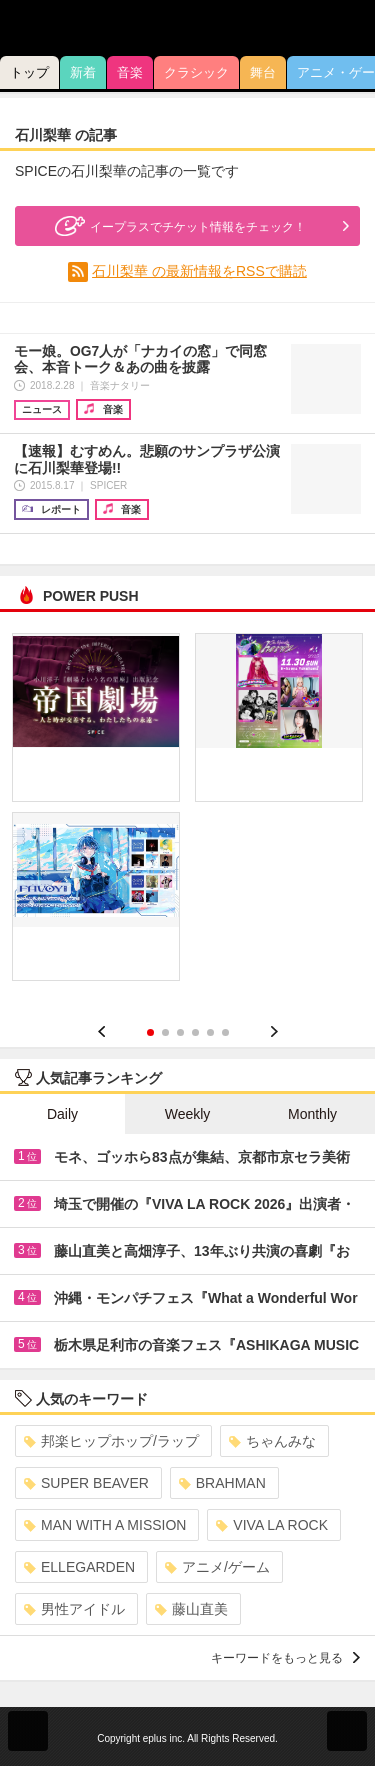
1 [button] (150, 1032)
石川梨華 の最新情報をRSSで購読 (199, 271)
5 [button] (210, 1032)
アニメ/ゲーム (217, 1567)
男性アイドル (74, 1609)
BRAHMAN (222, 1483)
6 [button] (225, 1032)
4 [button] (195, 1032)
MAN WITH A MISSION (105, 1525)
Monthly (312, 1114)
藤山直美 (191, 1609)
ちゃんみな (272, 1441)
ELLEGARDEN (79, 1567)
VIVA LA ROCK (272, 1525)
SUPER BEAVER (86, 1483)
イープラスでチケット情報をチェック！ (178, 226)
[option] (187, 814)
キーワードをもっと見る (285, 1658)
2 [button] (165, 1032)
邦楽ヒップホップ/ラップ (111, 1441)
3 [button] (180, 1032)
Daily (62, 1114)
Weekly (188, 1114)
